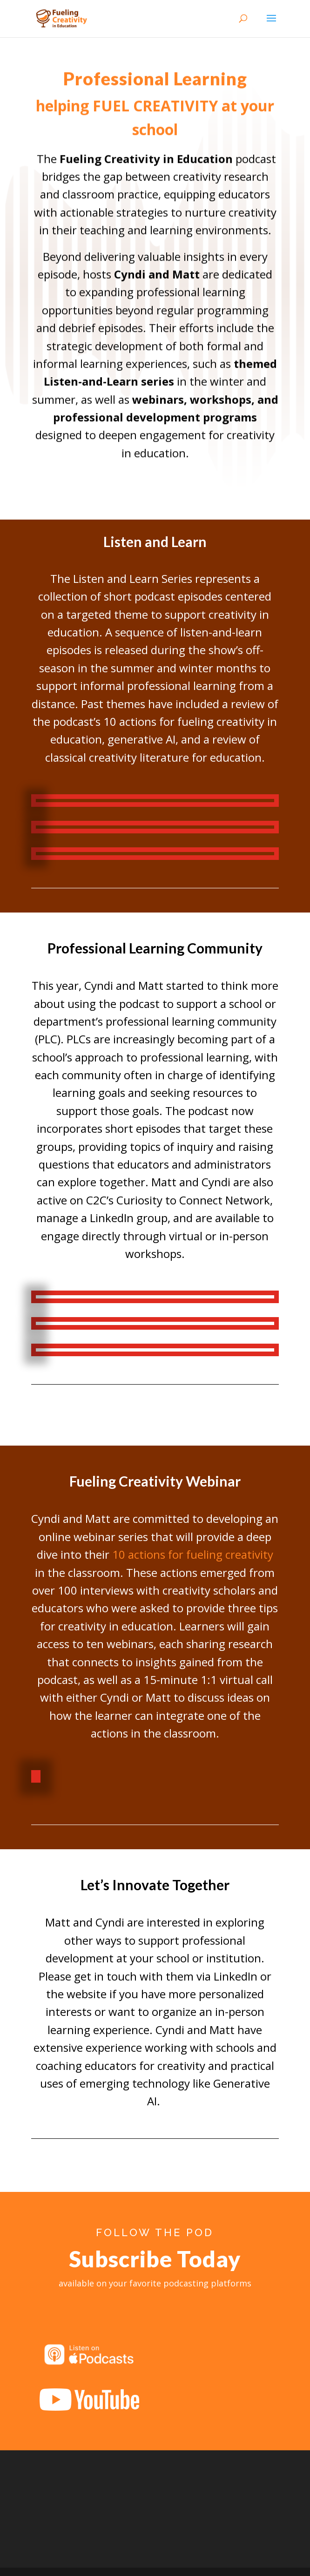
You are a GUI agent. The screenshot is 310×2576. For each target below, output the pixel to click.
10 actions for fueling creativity (192, 1554)
